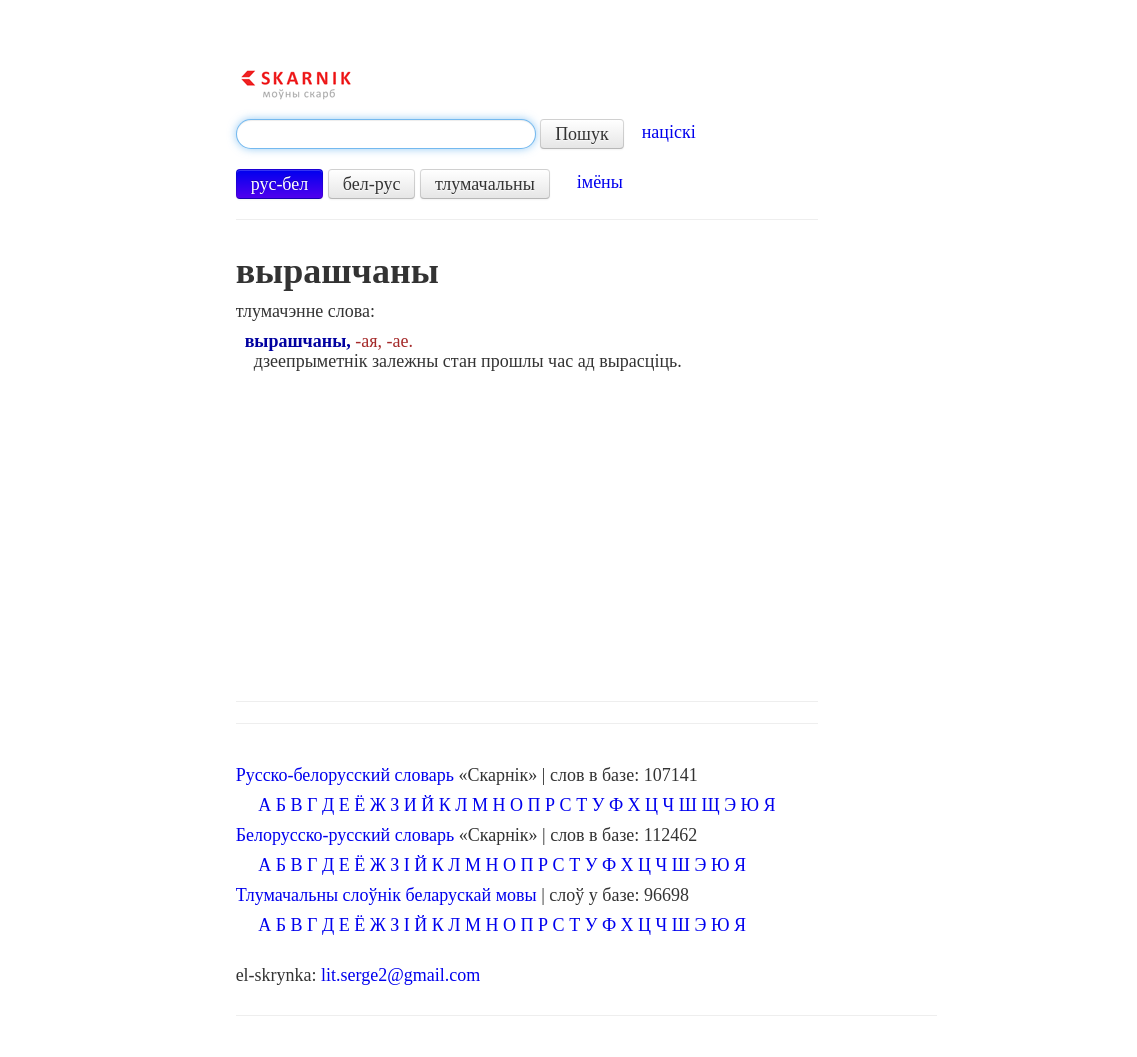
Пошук (582, 134)
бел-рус (372, 184)
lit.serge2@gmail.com (400, 975)
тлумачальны (485, 184)
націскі (669, 132)
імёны (600, 182)
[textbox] (386, 134)
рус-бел (280, 184)
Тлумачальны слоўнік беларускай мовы (386, 895)
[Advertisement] (587, 531)
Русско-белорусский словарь (345, 775)
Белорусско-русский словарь (345, 835)
